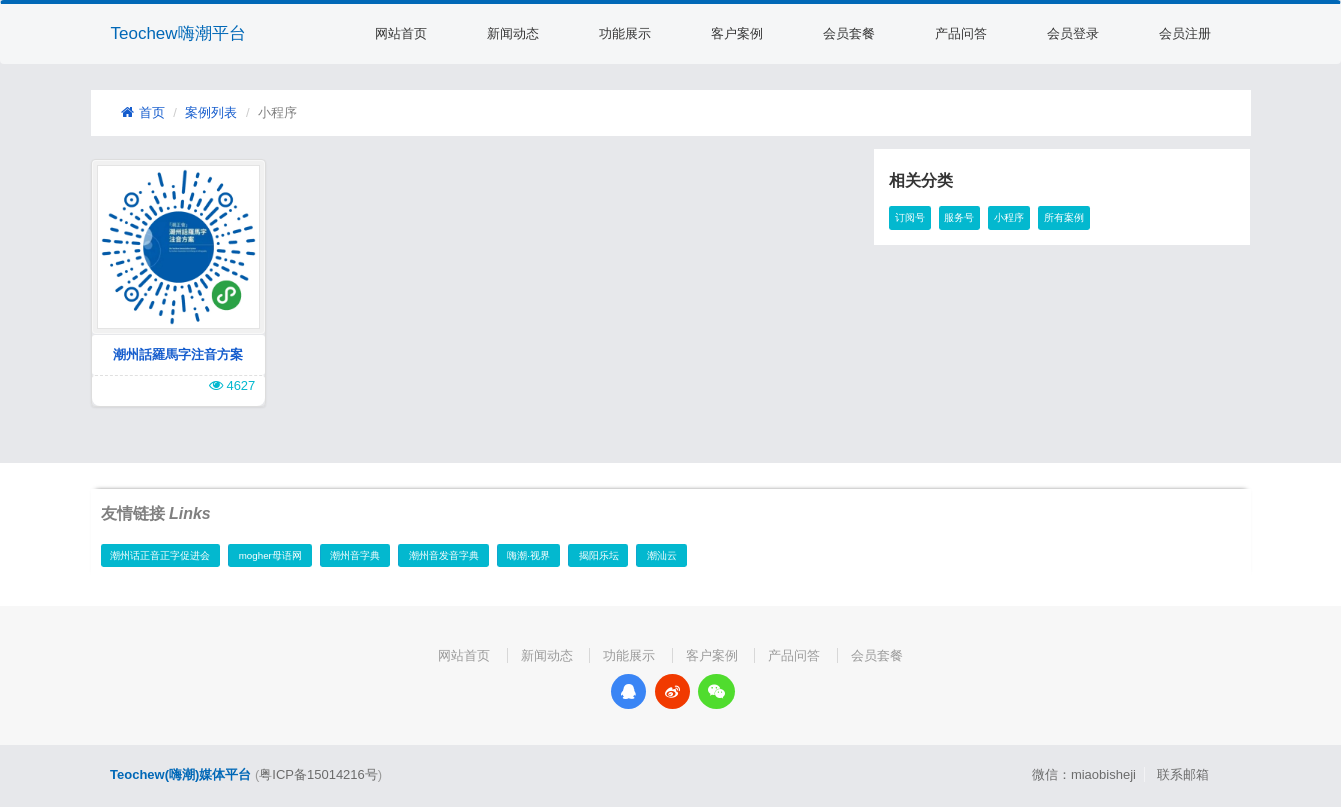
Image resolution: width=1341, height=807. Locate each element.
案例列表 (211, 112)
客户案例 (737, 33)
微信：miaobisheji (1084, 774)
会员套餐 (849, 33)
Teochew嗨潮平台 (178, 33)
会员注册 (1185, 33)
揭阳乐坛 (599, 555)
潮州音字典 (355, 555)
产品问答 (961, 33)
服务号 (959, 217)
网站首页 (401, 33)
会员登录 (1073, 33)
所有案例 (1064, 217)
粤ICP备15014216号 (318, 774)
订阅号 (910, 217)
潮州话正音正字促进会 (160, 555)
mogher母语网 (270, 555)
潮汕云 (662, 555)
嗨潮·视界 (528, 555)
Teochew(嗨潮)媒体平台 (180, 774)
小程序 (1009, 217)
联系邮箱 (1183, 774)
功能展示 (625, 33)
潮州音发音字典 (444, 555)
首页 (143, 112)
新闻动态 (513, 33)
